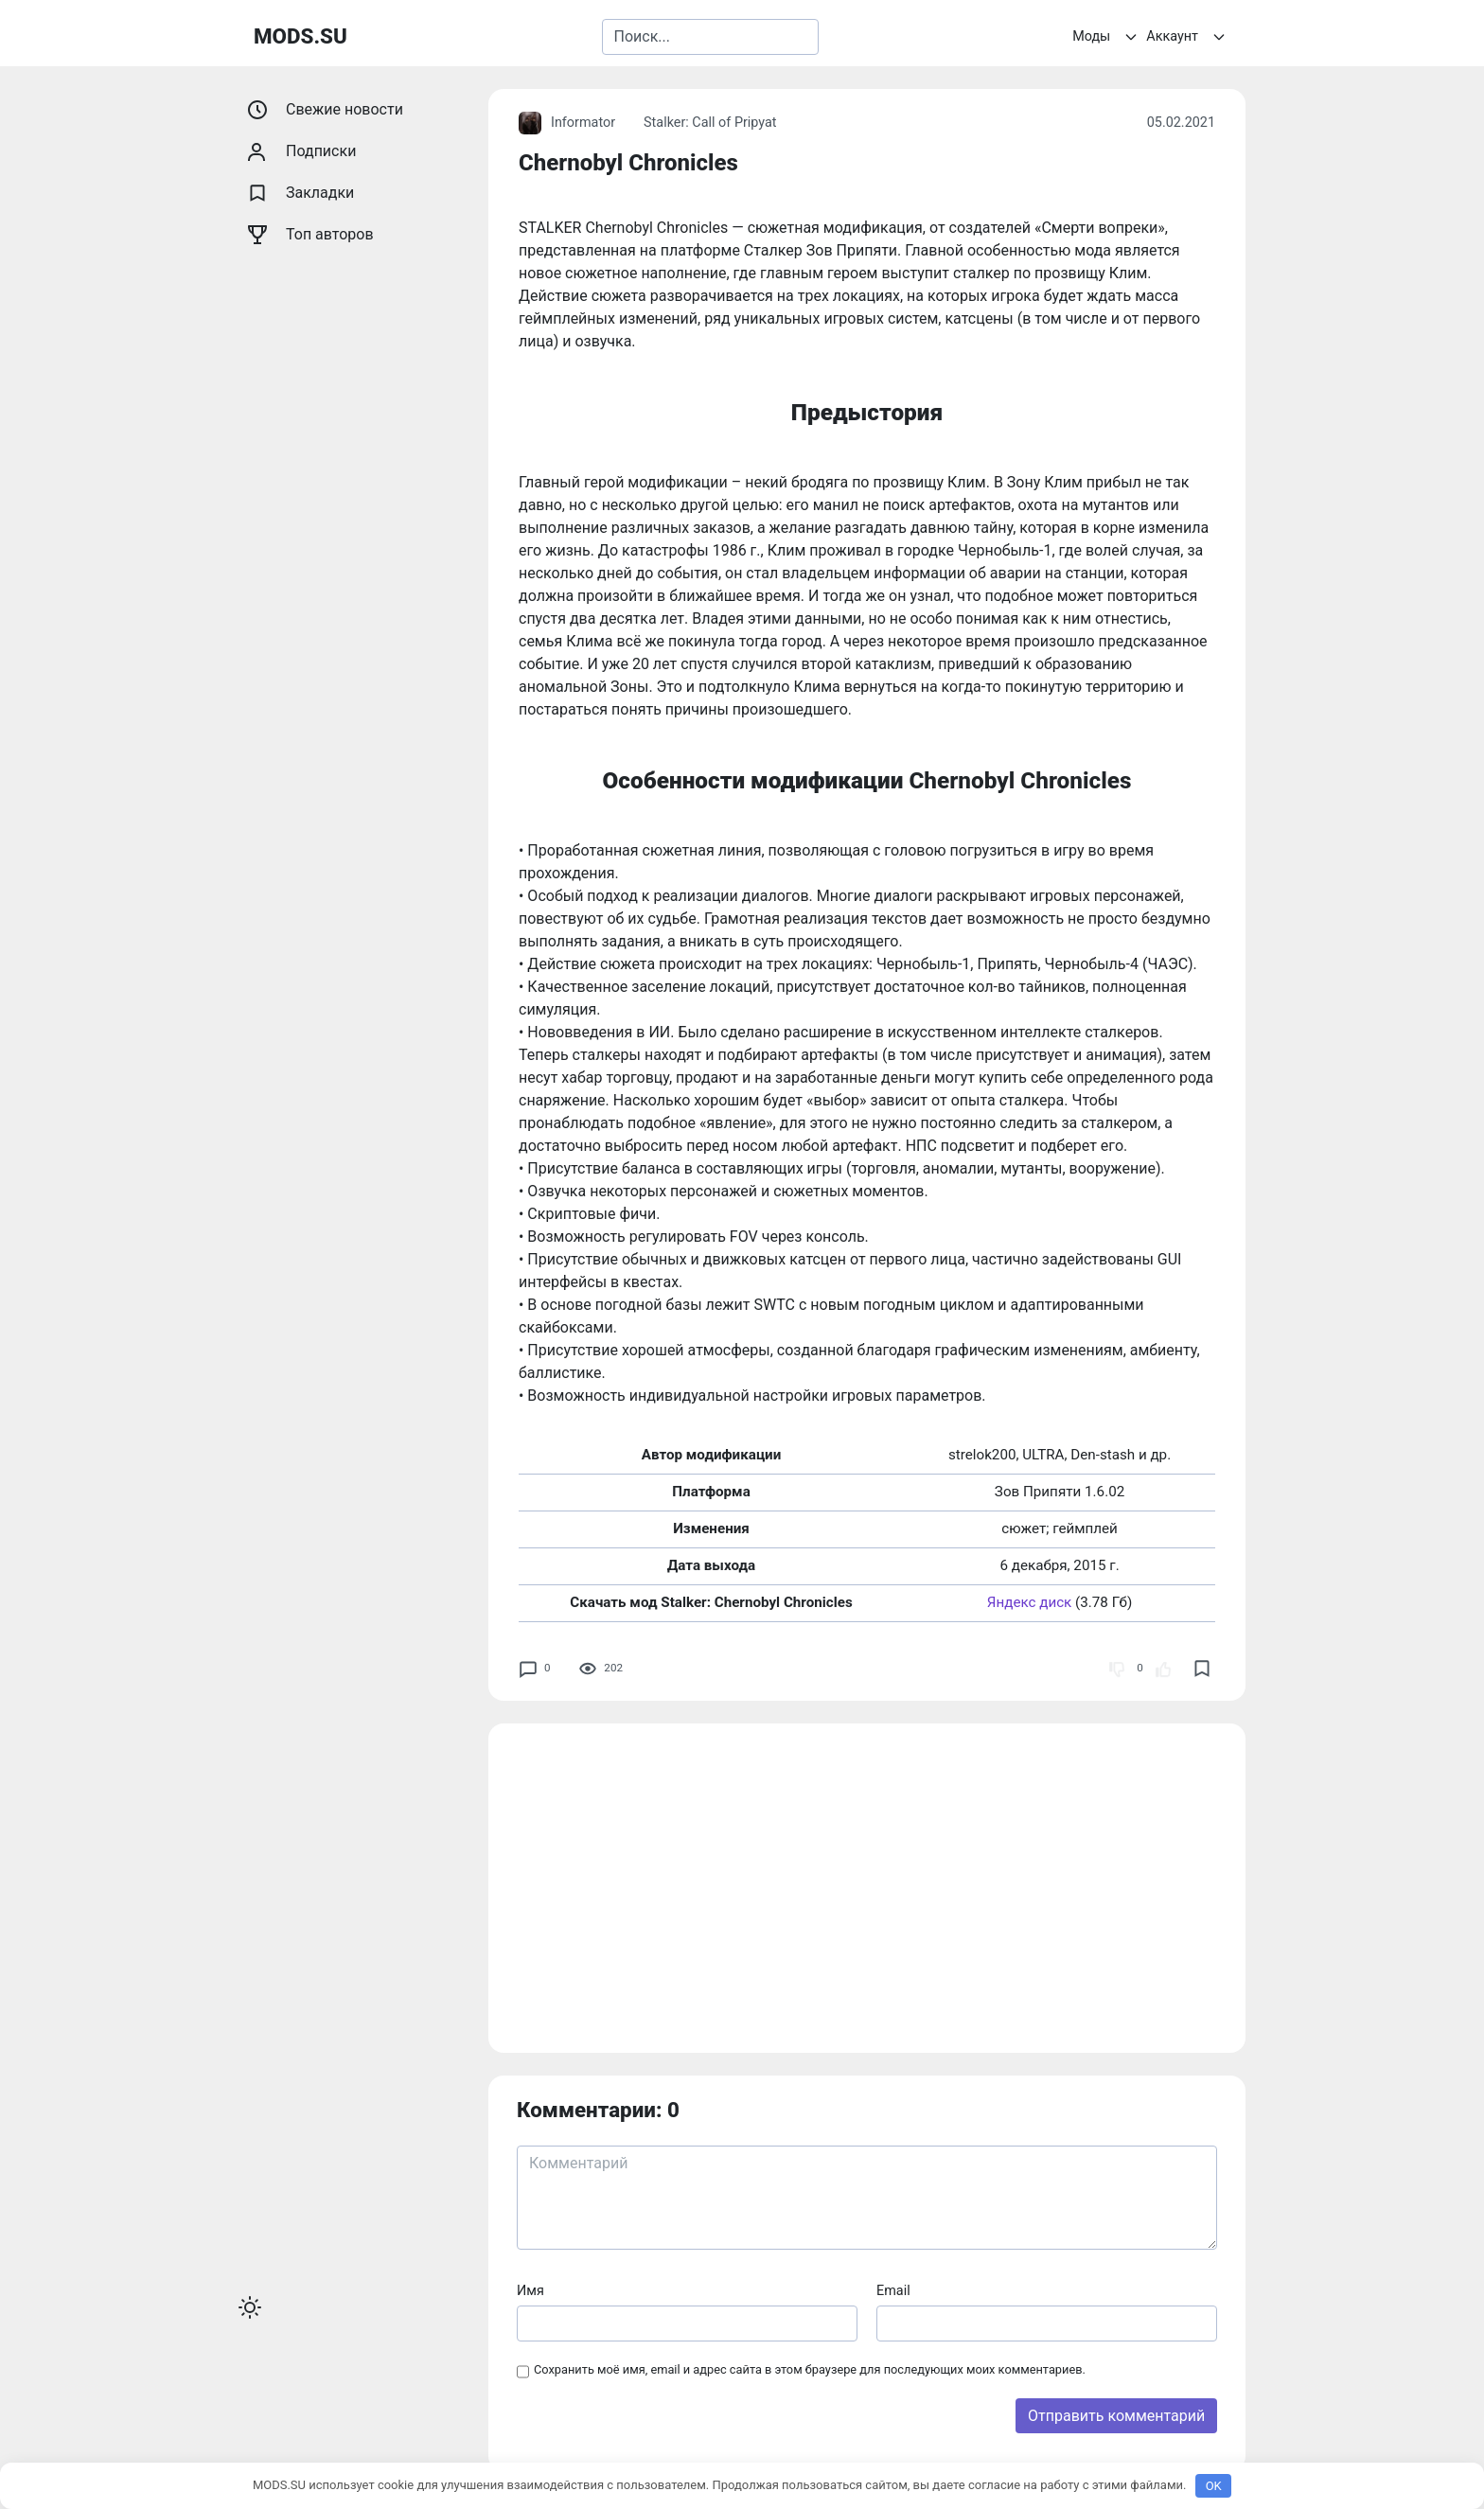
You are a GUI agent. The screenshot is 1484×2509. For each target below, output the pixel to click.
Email (893, 2291)
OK (1214, 2486)
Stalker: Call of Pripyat (710, 123)
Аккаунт (1188, 37)
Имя (530, 2291)
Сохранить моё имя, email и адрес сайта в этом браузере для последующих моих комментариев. (810, 2369)
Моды (1107, 37)
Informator (567, 123)
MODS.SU (300, 36)
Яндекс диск (1029, 1602)
